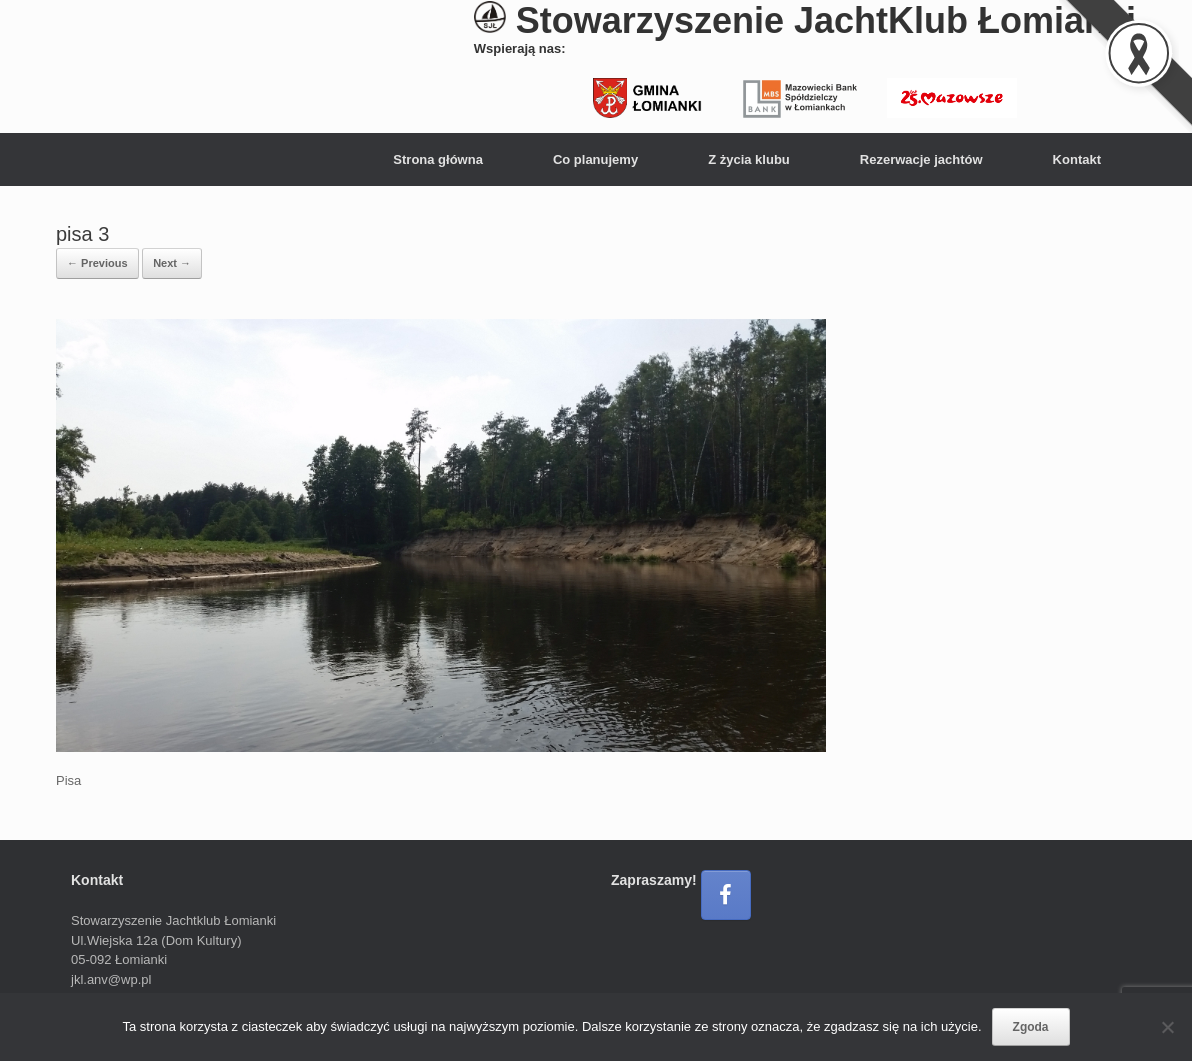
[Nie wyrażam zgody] (1167, 1027)
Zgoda (1031, 1027)
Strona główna (438, 159)
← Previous (97, 263)
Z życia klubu (749, 159)
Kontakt (1077, 159)
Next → (172, 263)
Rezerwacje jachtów (921, 159)
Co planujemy (595, 159)
